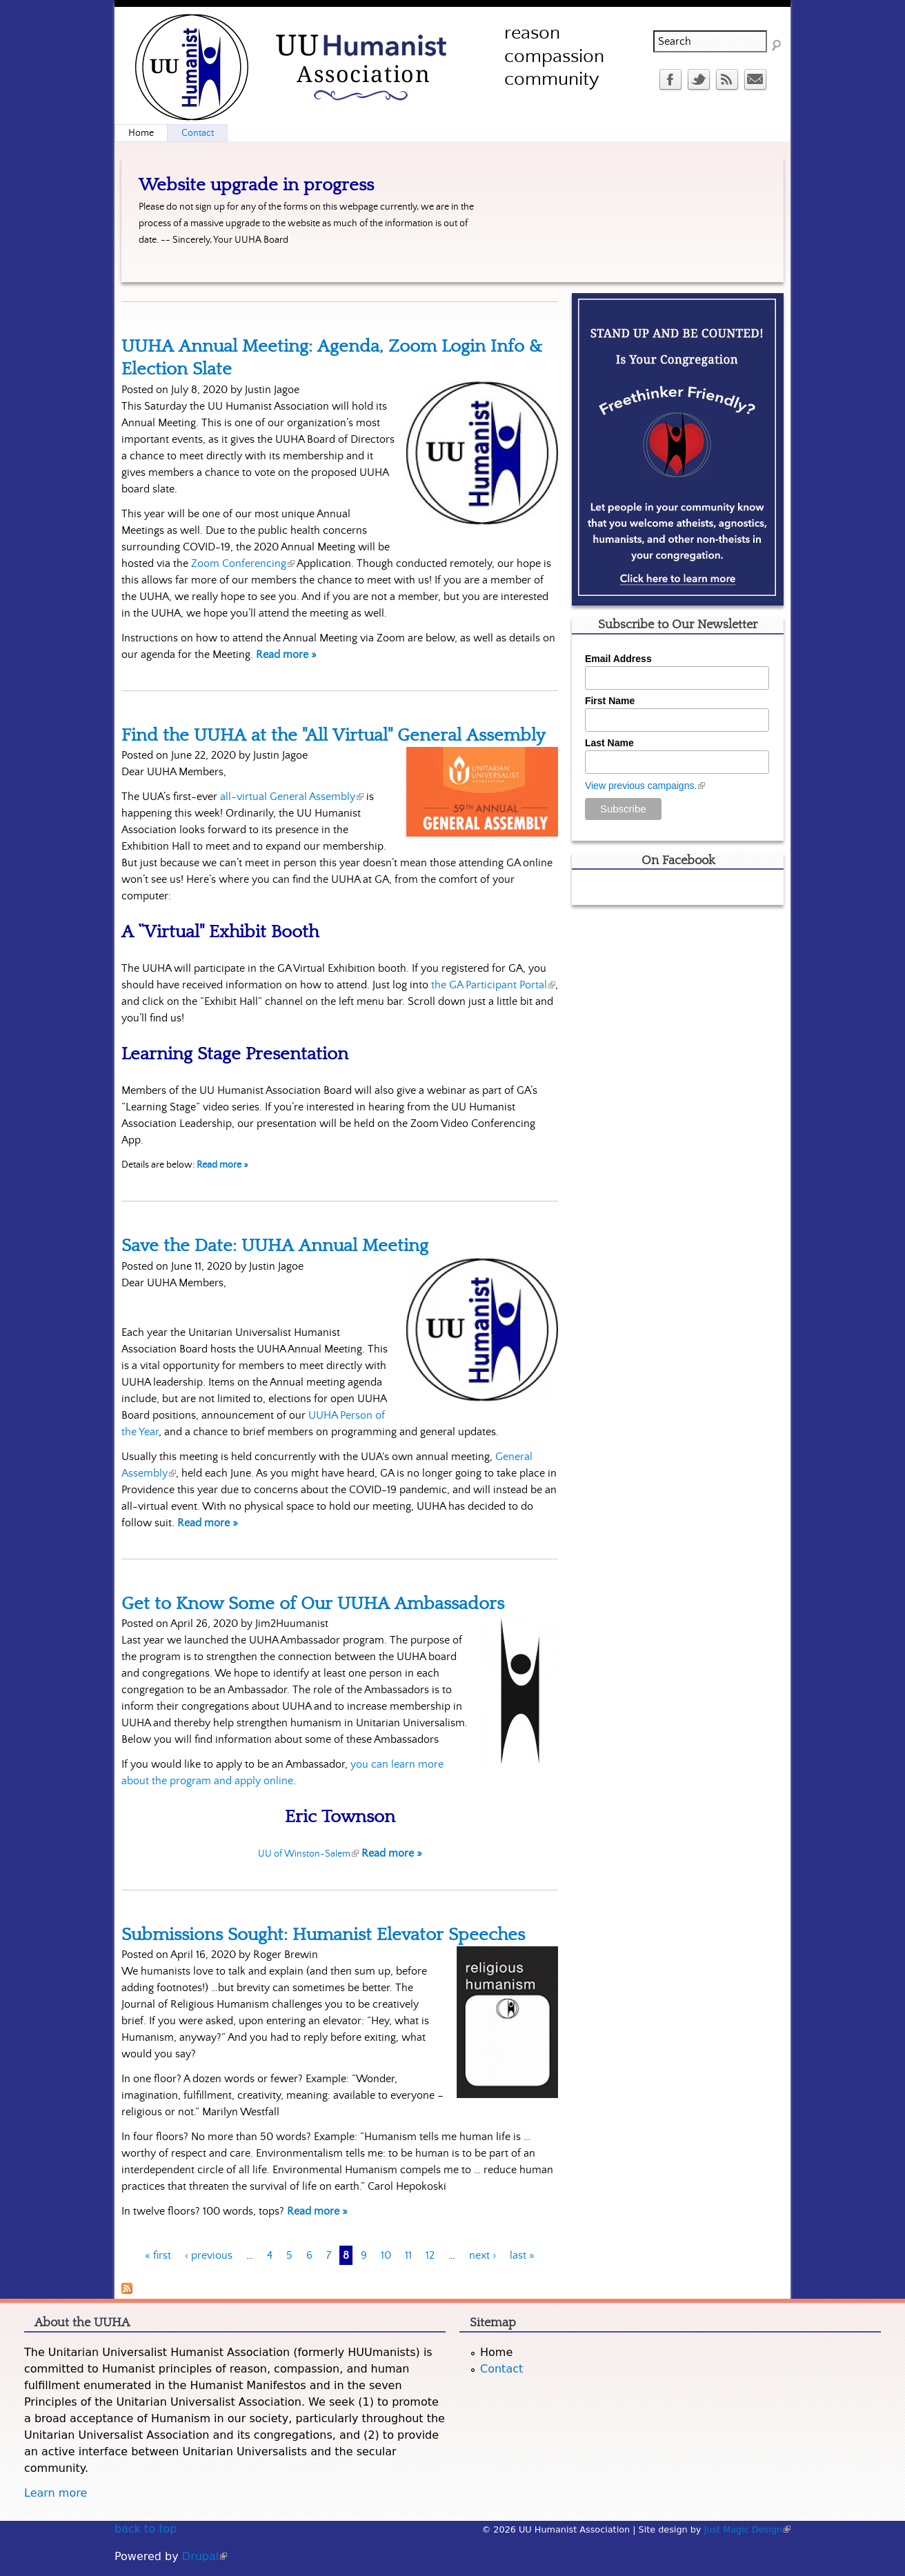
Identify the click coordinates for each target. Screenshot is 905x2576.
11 (408, 2255)
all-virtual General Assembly (292, 796)
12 (430, 2255)
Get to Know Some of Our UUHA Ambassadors (312, 1603)
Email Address (618, 658)
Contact (197, 133)
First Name (610, 700)
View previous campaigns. (645, 785)
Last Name (609, 742)
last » (522, 2255)
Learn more (55, 2492)
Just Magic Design (747, 2529)
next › (482, 2255)
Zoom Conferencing (243, 563)
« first (158, 2255)
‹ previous (208, 2255)
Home (141, 133)
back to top (146, 2528)
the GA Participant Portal (493, 985)
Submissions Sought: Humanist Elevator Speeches (323, 1934)
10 (386, 2255)
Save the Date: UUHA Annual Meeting (274, 1245)
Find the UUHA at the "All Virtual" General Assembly (333, 735)
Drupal (204, 2556)
